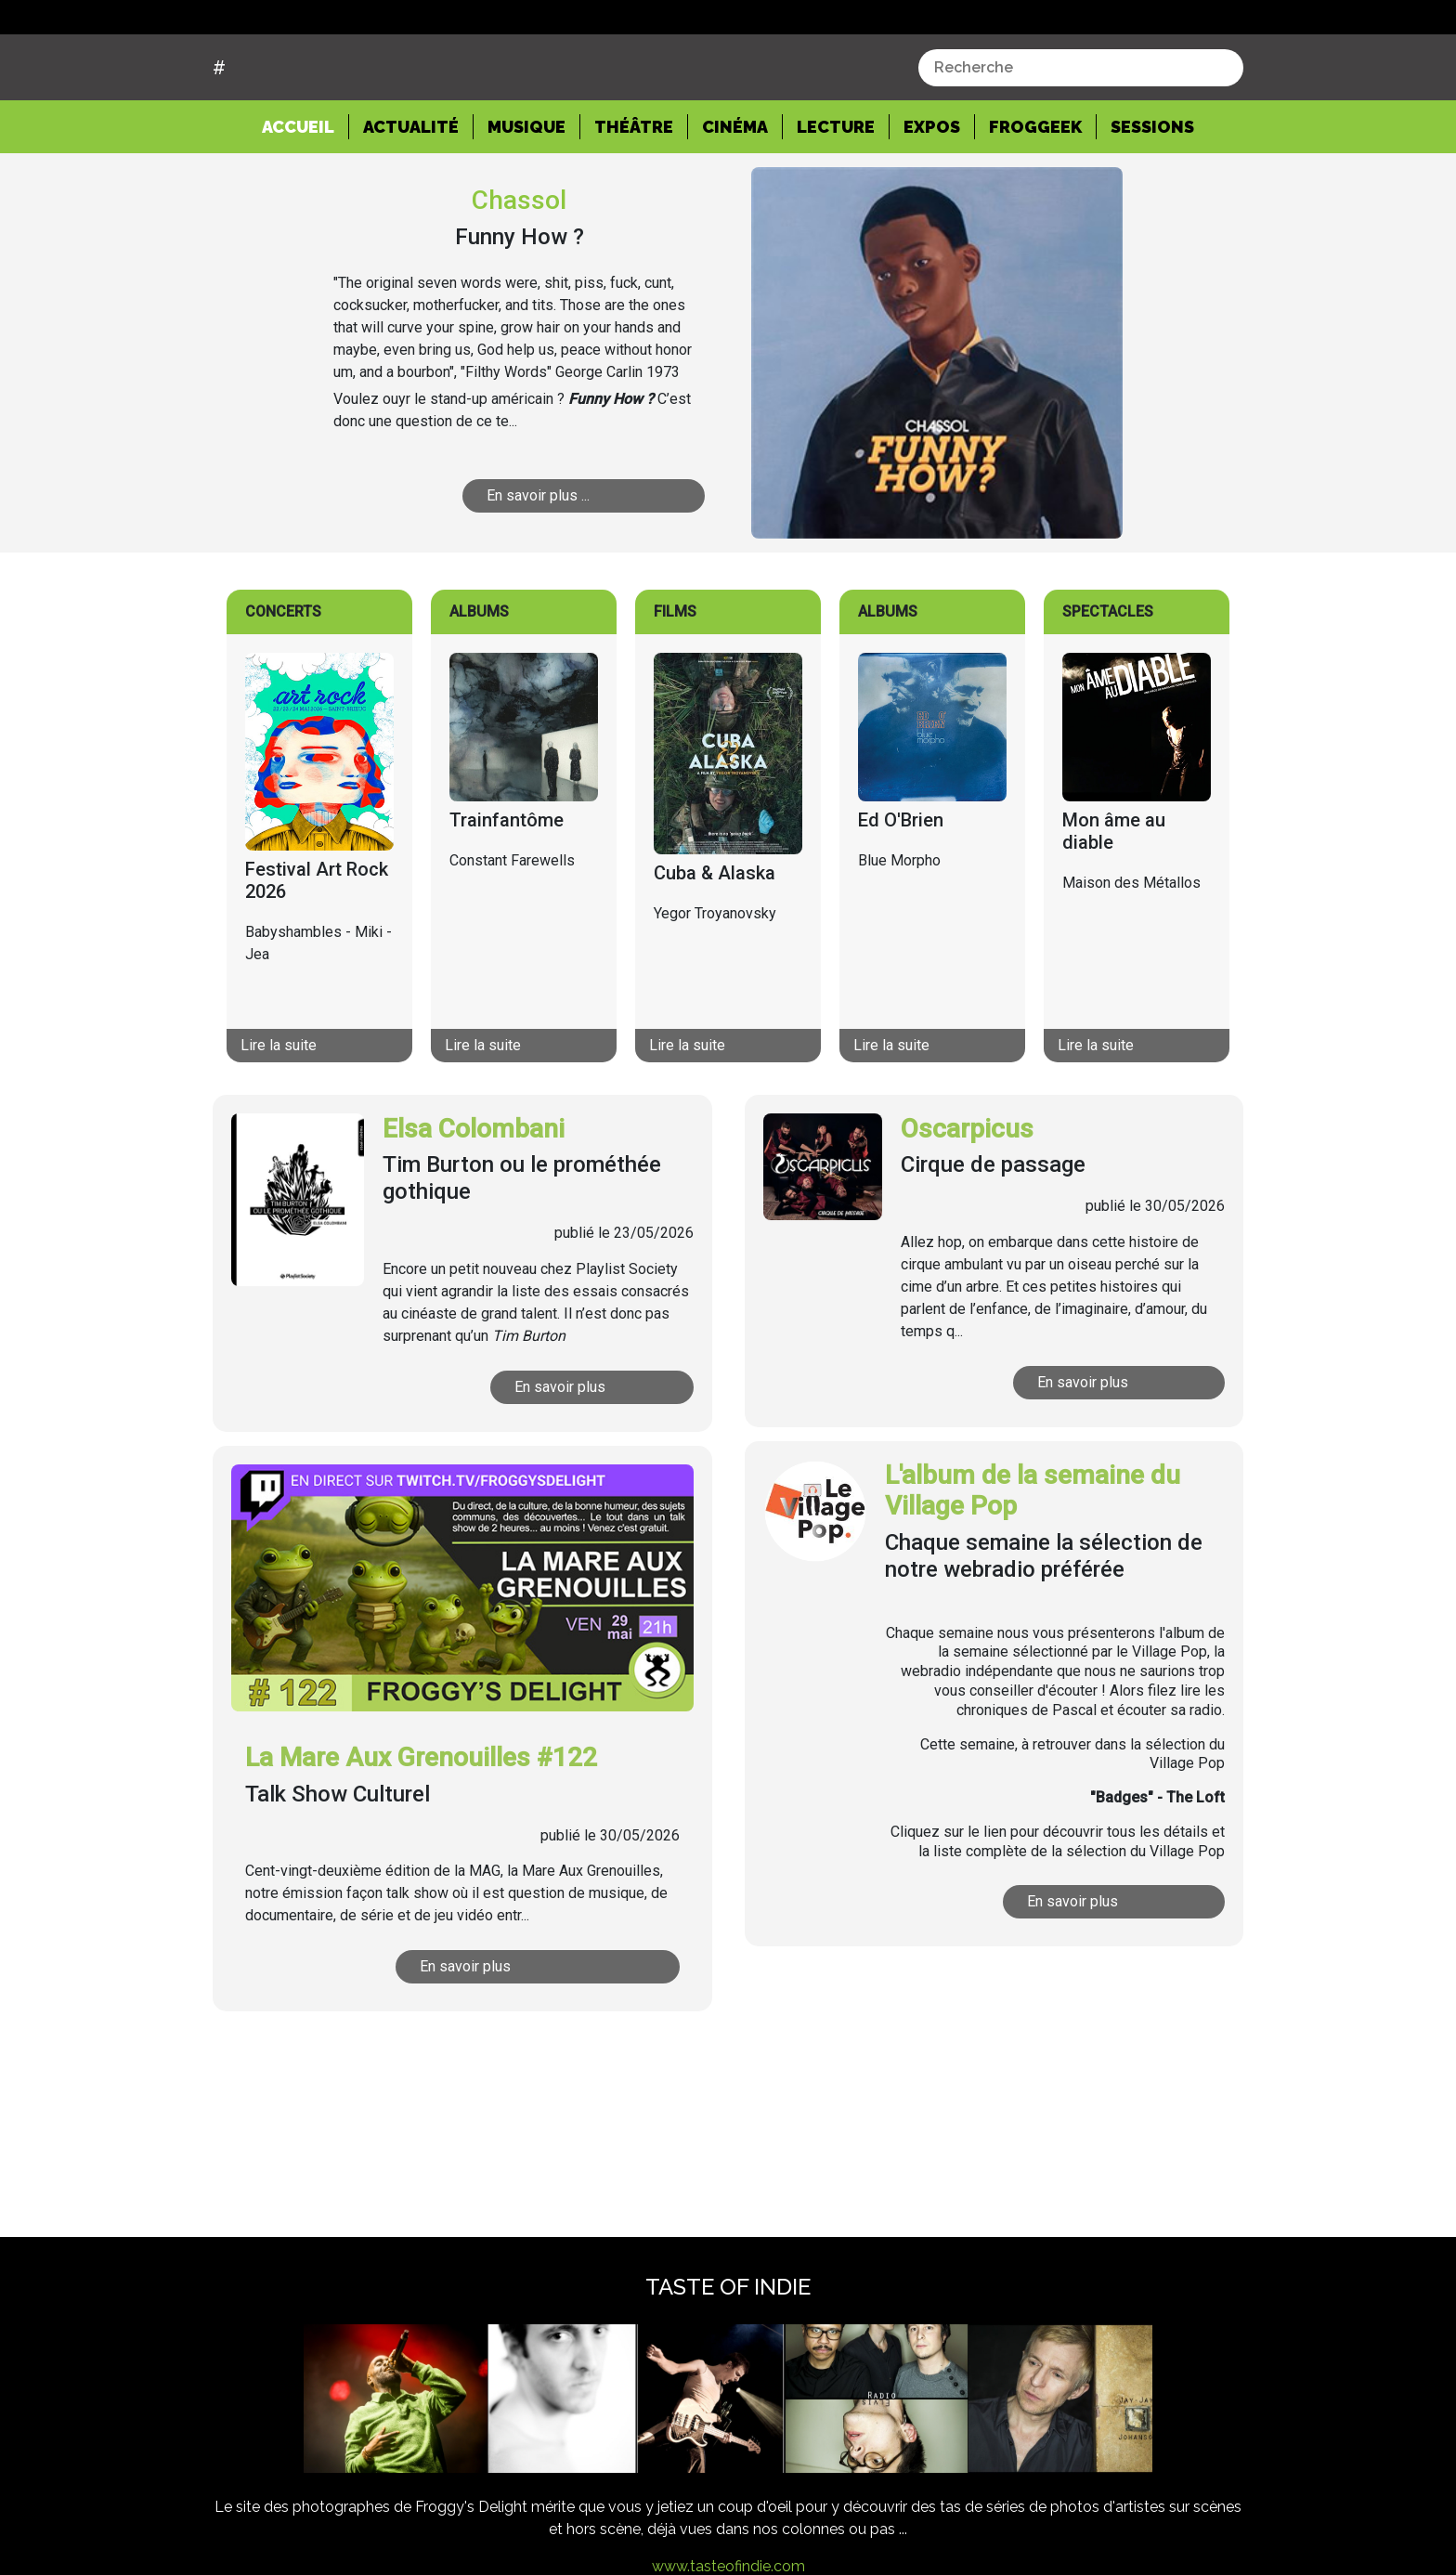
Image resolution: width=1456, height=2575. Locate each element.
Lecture (836, 197)
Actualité (411, 197)
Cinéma (735, 197)
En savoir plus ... (539, 565)
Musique (527, 197)
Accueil (305, 196)
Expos (932, 197)
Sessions (1152, 197)
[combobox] (1080, 138)
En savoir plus (560, 1456)
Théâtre (633, 197)
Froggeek (1035, 197)
